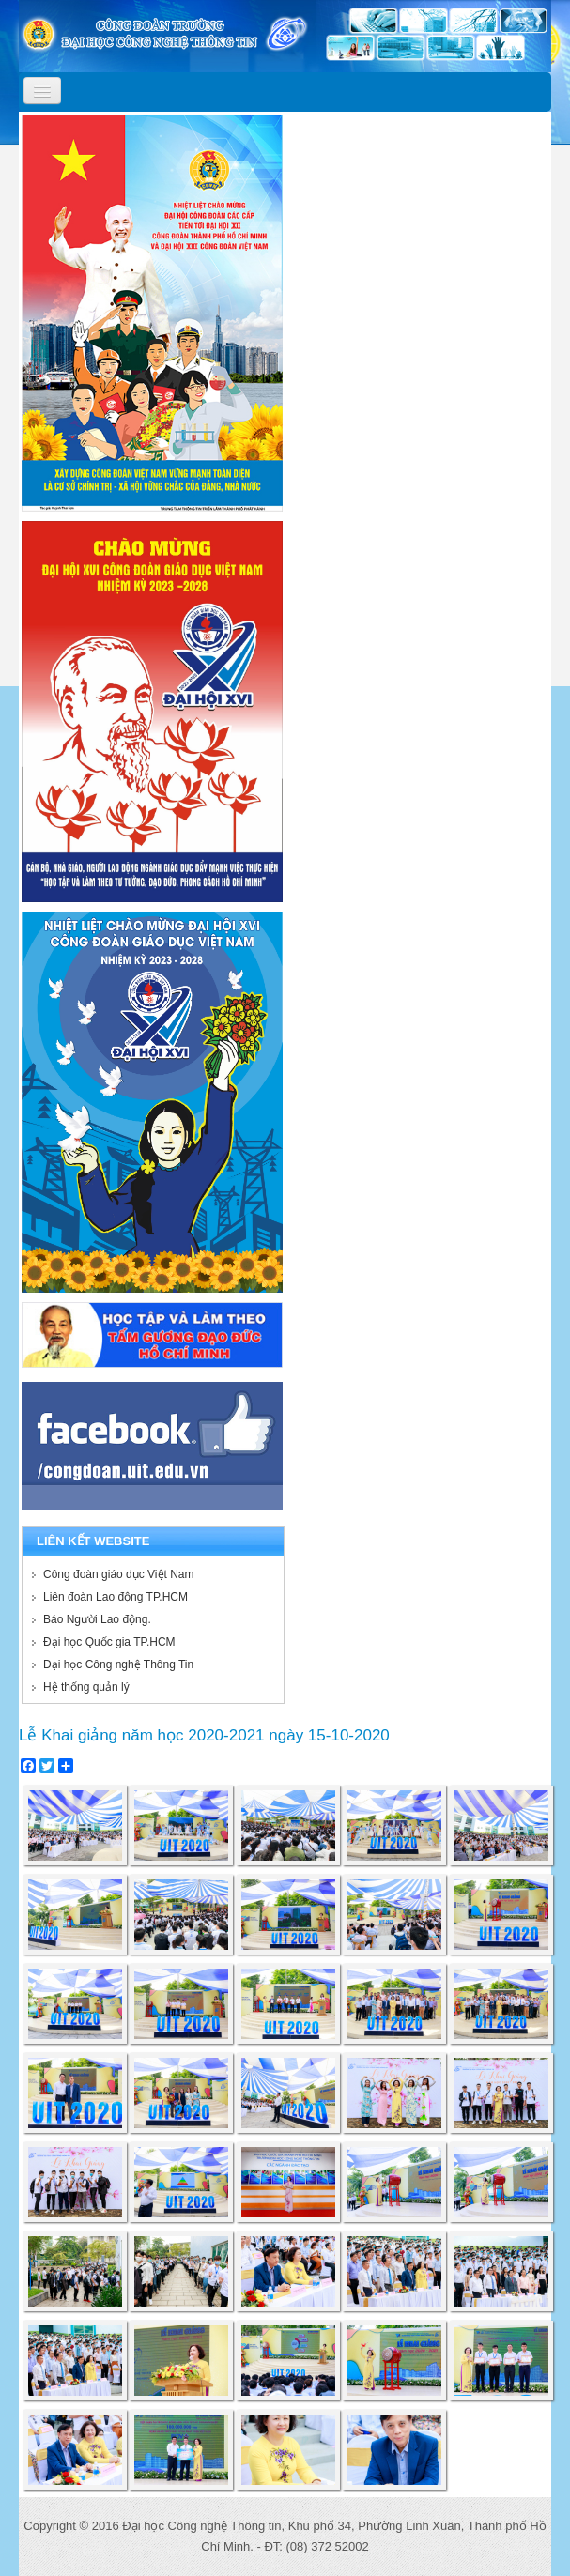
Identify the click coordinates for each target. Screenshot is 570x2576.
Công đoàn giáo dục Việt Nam (118, 1574)
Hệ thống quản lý (86, 1687)
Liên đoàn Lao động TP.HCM (115, 1596)
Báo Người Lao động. (97, 1619)
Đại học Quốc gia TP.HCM (109, 1641)
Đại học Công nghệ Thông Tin (118, 1664)
